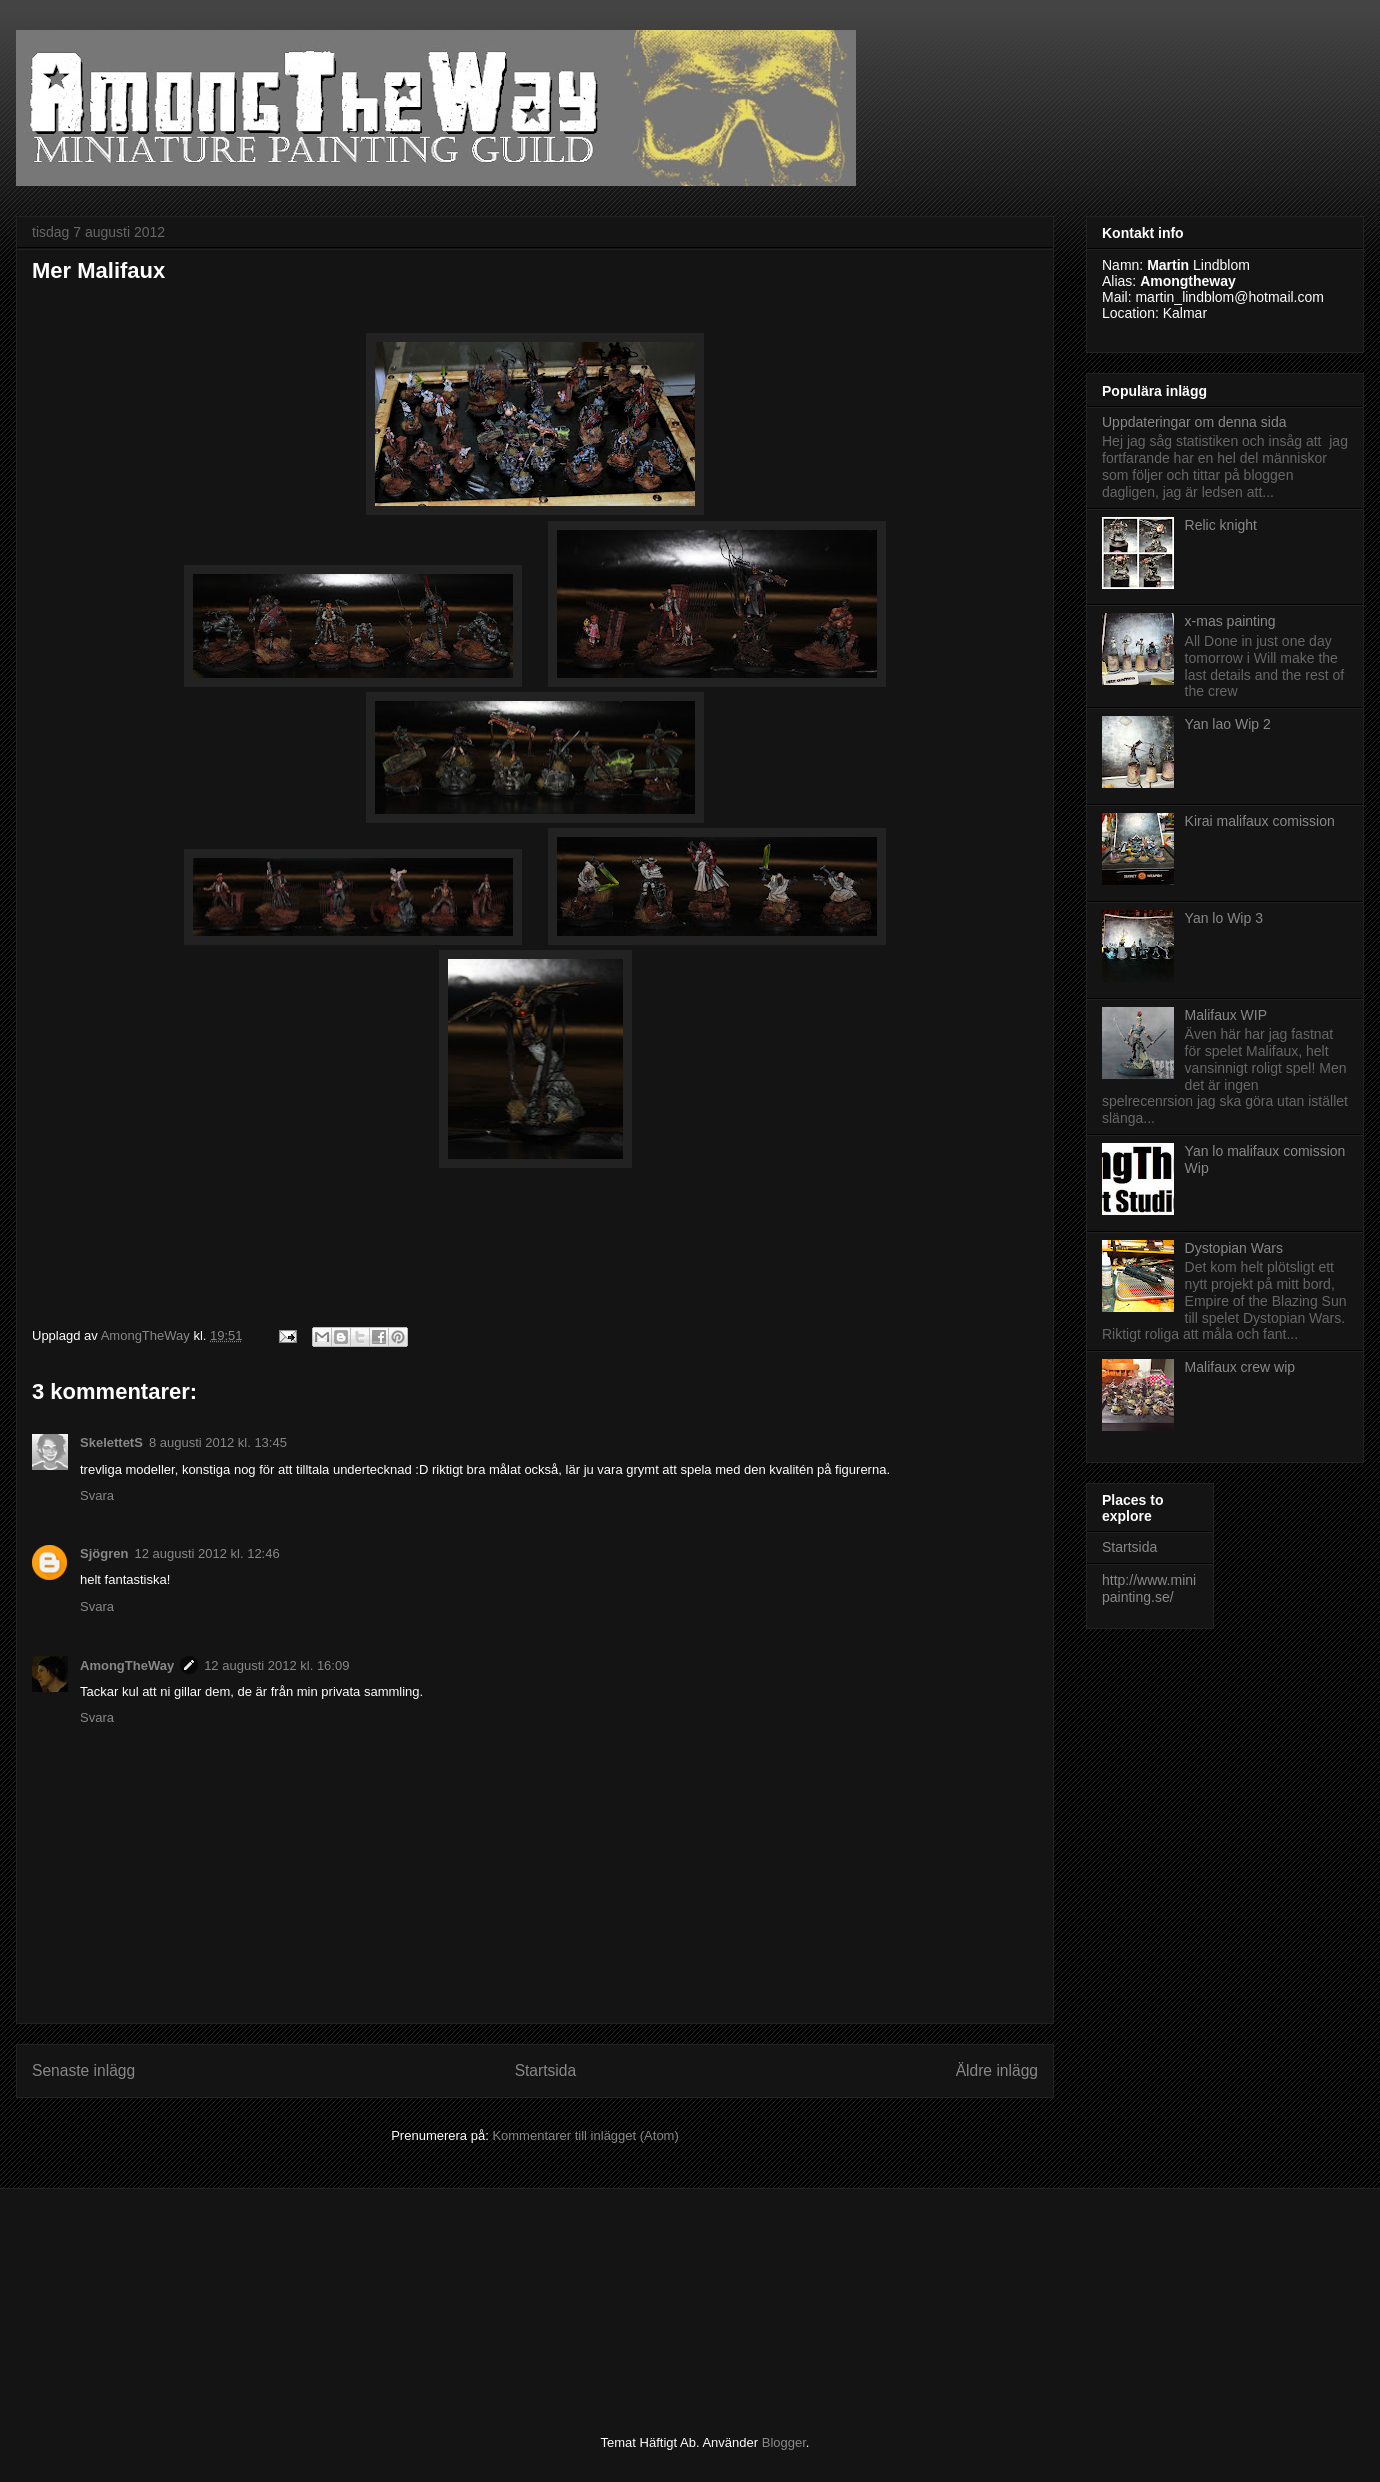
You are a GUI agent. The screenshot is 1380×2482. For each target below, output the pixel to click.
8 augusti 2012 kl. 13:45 (218, 1442)
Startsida (546, 2070)
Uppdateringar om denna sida (1194, 422)
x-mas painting (1230, 621)
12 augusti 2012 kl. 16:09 (276, 1665)
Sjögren (104, 1553)
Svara (97, 1495)
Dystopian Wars (1234, 1248)
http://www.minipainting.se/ (1149, 1588)
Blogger (784, 2442)
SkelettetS (111, 1442)
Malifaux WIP (1226, 1015)
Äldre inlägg (997, 2070)
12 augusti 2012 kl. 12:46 (206, 1553)
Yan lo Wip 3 (1224, 918)
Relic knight (1221, 525)
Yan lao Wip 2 (1228, 724)
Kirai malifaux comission (1260, 821)
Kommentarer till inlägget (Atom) (585, 2135)
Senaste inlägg (83, 2070)
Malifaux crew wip (1240, 1367)
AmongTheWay (127, 1665)
